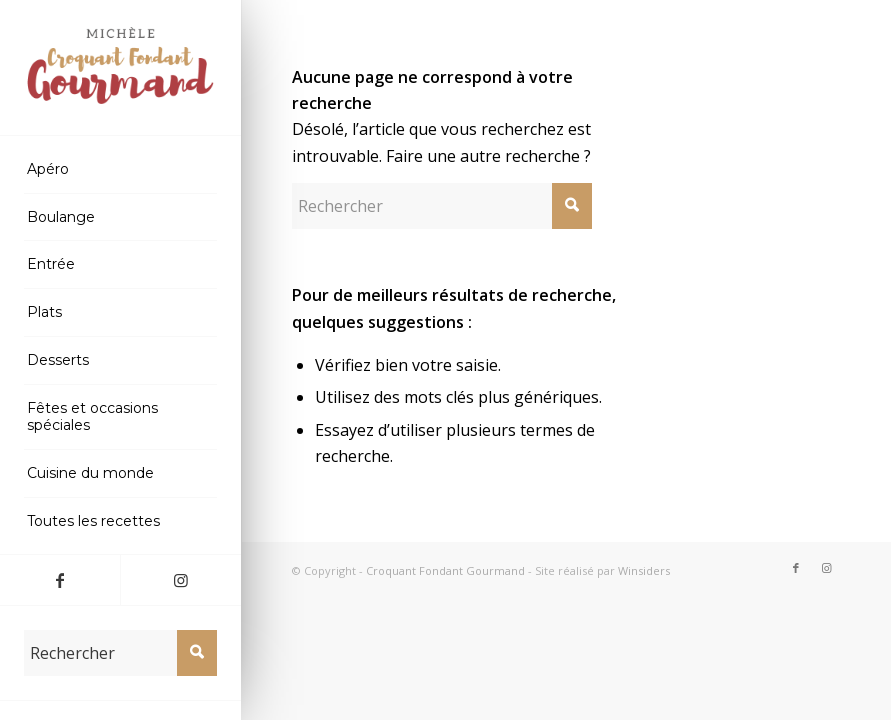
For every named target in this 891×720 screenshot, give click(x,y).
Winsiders (644, 570)
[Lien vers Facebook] (60, 580)
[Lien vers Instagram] (180, 580)
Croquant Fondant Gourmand (445, 570)
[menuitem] (120, 170)
